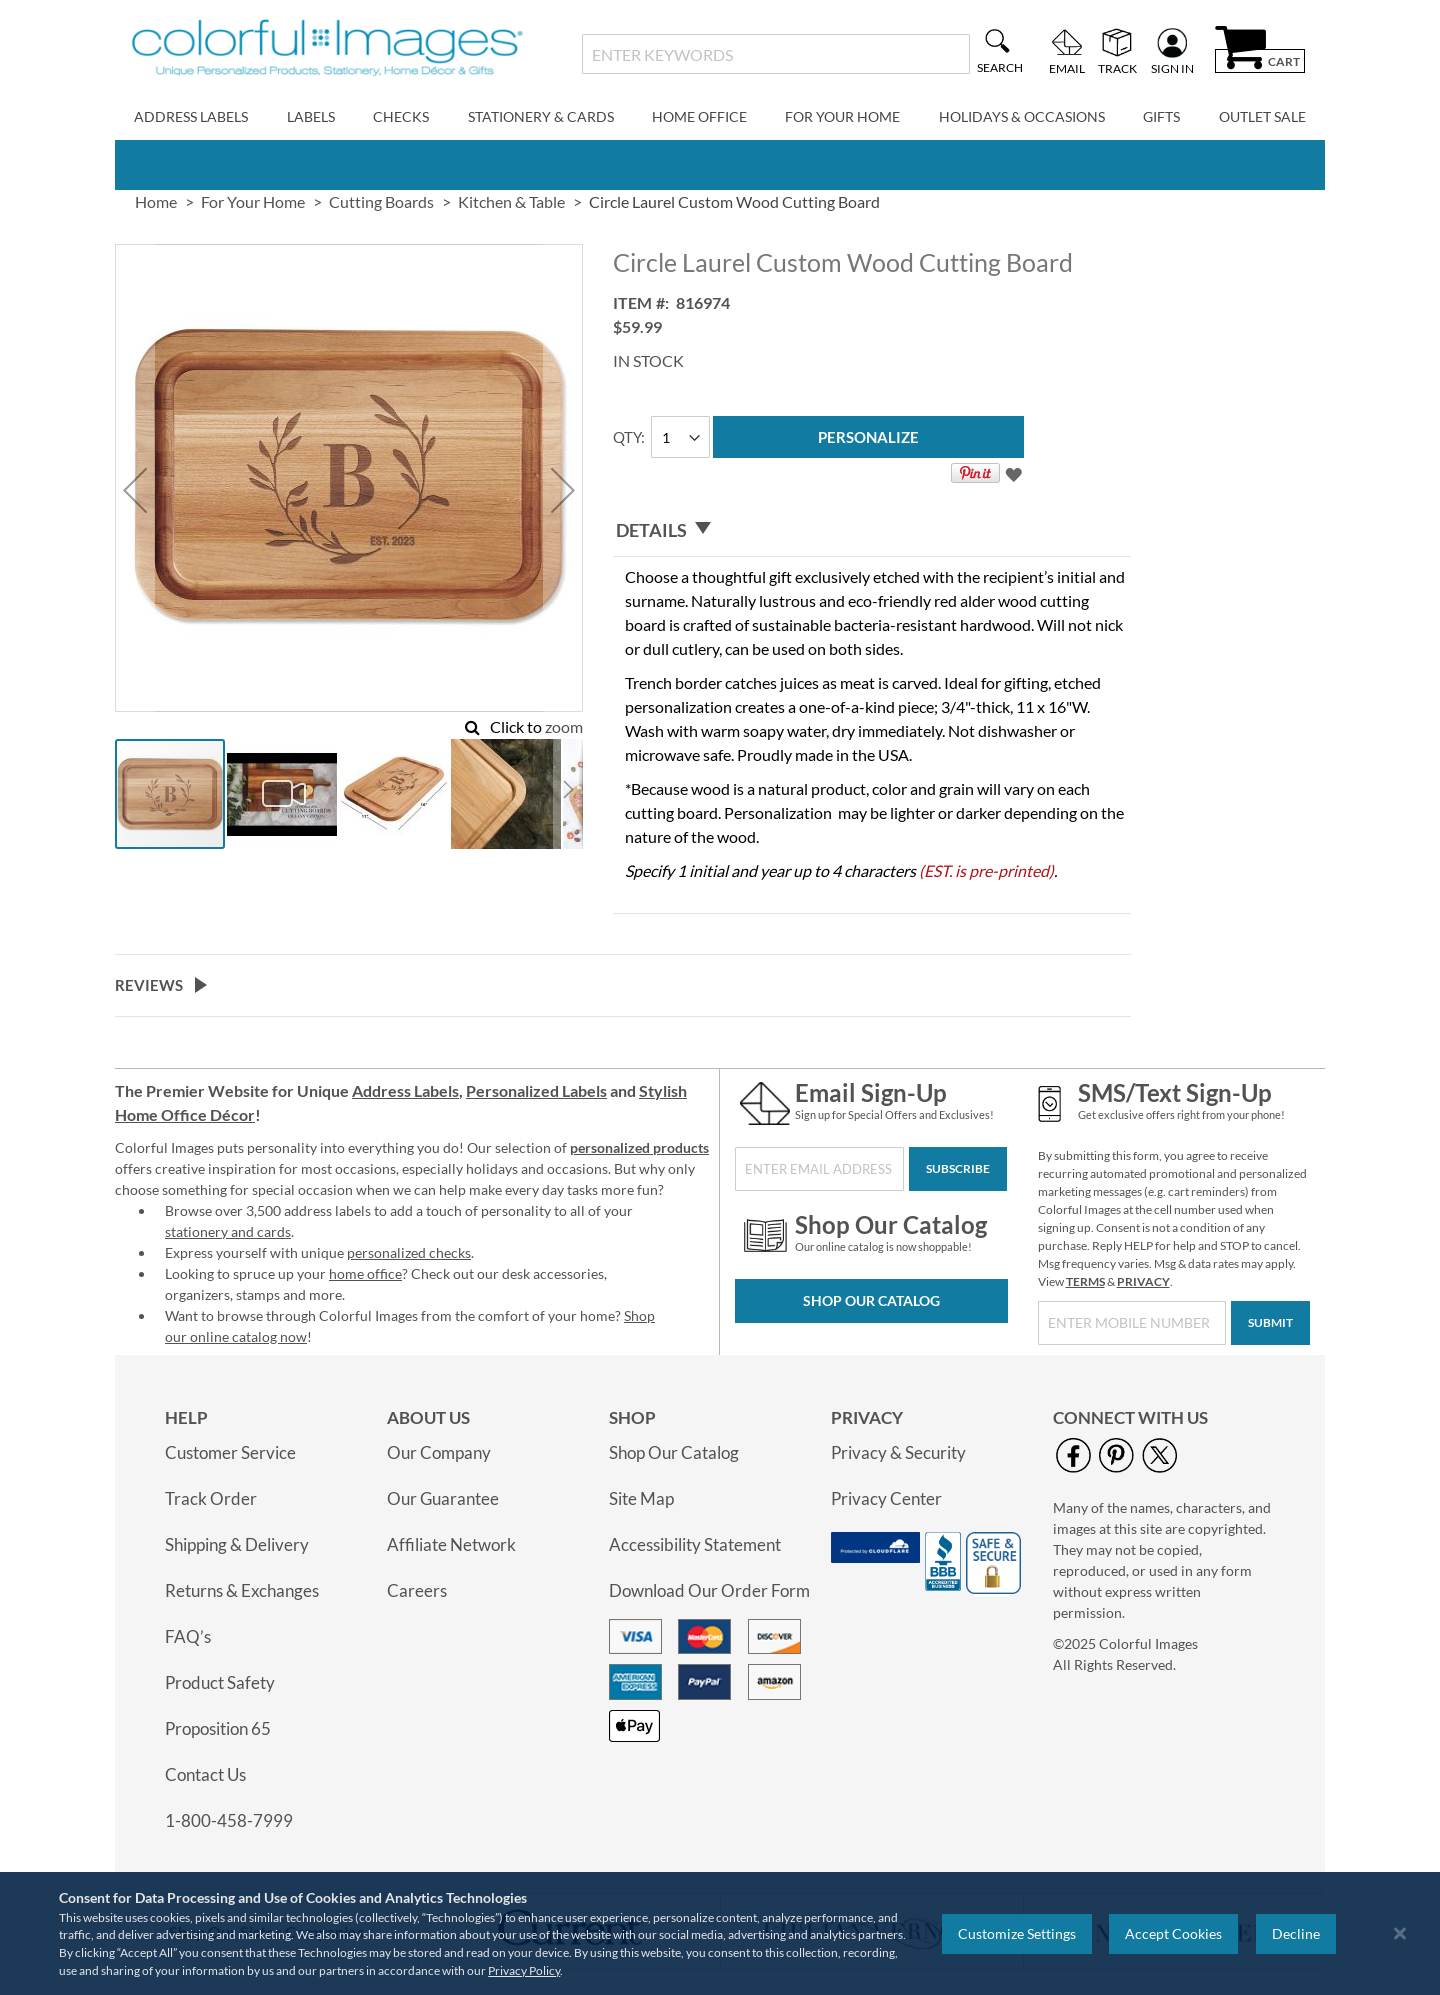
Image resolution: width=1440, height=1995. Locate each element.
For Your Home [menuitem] (842, 116)
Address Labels (405, 1090)
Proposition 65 (218, 1728)
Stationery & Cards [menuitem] (541, 116)
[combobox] (775, 54)
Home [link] (156, 201)
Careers (417, 1590)
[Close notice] (1400, 1933)
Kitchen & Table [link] (511, 201)
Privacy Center (886, 1498)
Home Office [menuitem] (699, 116)
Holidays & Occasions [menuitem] (1022, 116)
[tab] (872, 530)
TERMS (1085, 1281)
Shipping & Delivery (237, 1544)
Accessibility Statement (695, 1544)
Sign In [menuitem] (1172, 68)
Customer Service (230, 1452)
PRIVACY (1143, 1281)
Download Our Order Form (709, 1590)
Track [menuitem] (1117, 68)
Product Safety (220, 1682)
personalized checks (409, 1252)
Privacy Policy (524, 1970)
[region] (720, 1933)
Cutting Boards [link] (381, 201)
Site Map (641, 1498)
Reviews (149, 985)
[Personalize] (868, 437)
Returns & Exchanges (242, 1590)
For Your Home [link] (253, 201)
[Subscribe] (958, 1169)
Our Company (439, 1452)
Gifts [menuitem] (1161, 116)
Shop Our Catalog (871, 1300)
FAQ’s (188, 1636)
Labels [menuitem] (311, 116)
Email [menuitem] (1067, 68)
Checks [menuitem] (401, 116)
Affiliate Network (451, 1544)
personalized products (639, 1147)
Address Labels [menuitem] (191, 116)
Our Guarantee (443, 1498)
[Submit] (1270, 1323)
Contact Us (205, 1774)
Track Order (211, 1498)
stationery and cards (228, 1231)
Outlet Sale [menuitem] (1262, 116)
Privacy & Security (898, 1452)
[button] (135, 490)
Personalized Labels (536, 1090)
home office (365, 1273)
